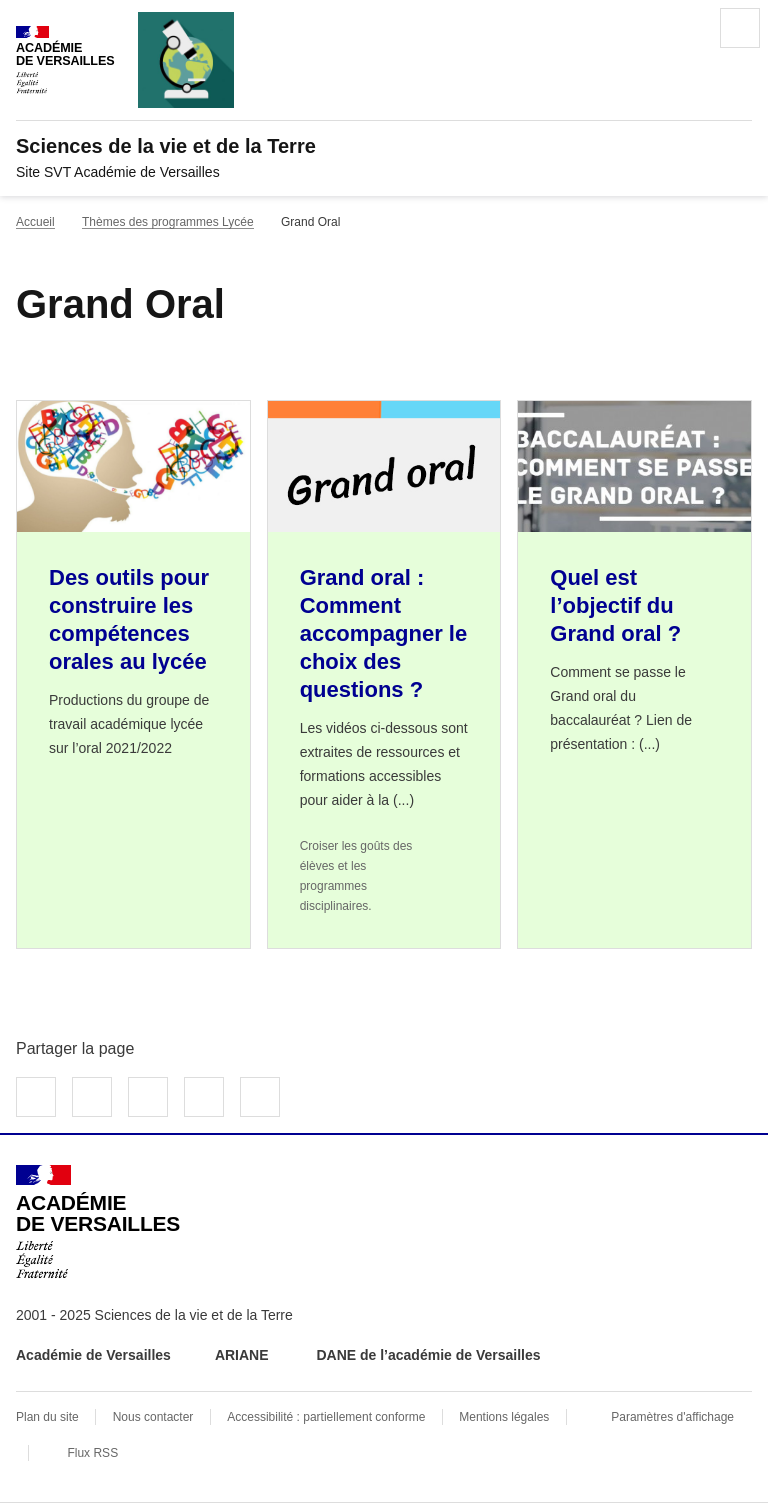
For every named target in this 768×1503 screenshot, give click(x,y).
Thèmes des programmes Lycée (168, 222)
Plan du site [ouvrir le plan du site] (47, 1417)
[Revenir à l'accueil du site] (98, 1222)
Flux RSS (92, 1453)
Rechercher (684, 28)
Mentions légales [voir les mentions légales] (504, 1417)
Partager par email (204, 1097)
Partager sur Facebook (36, 1097)
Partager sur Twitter (92, 1097)
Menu (740, 28)
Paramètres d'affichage (672, 1417)
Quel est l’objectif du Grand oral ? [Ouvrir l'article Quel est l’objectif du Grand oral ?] (615, 605)
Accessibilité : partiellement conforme (326, 1417)
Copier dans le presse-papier (260, 1097)
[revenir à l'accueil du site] (384, 146)
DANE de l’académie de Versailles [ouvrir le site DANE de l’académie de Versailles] (428, 1355)
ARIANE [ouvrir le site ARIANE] (244, 1355)
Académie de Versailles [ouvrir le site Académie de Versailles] (93, 1355)
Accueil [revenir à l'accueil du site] (35, 222)
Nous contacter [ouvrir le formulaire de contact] (153, 1417)
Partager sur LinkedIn (148, 1097)
